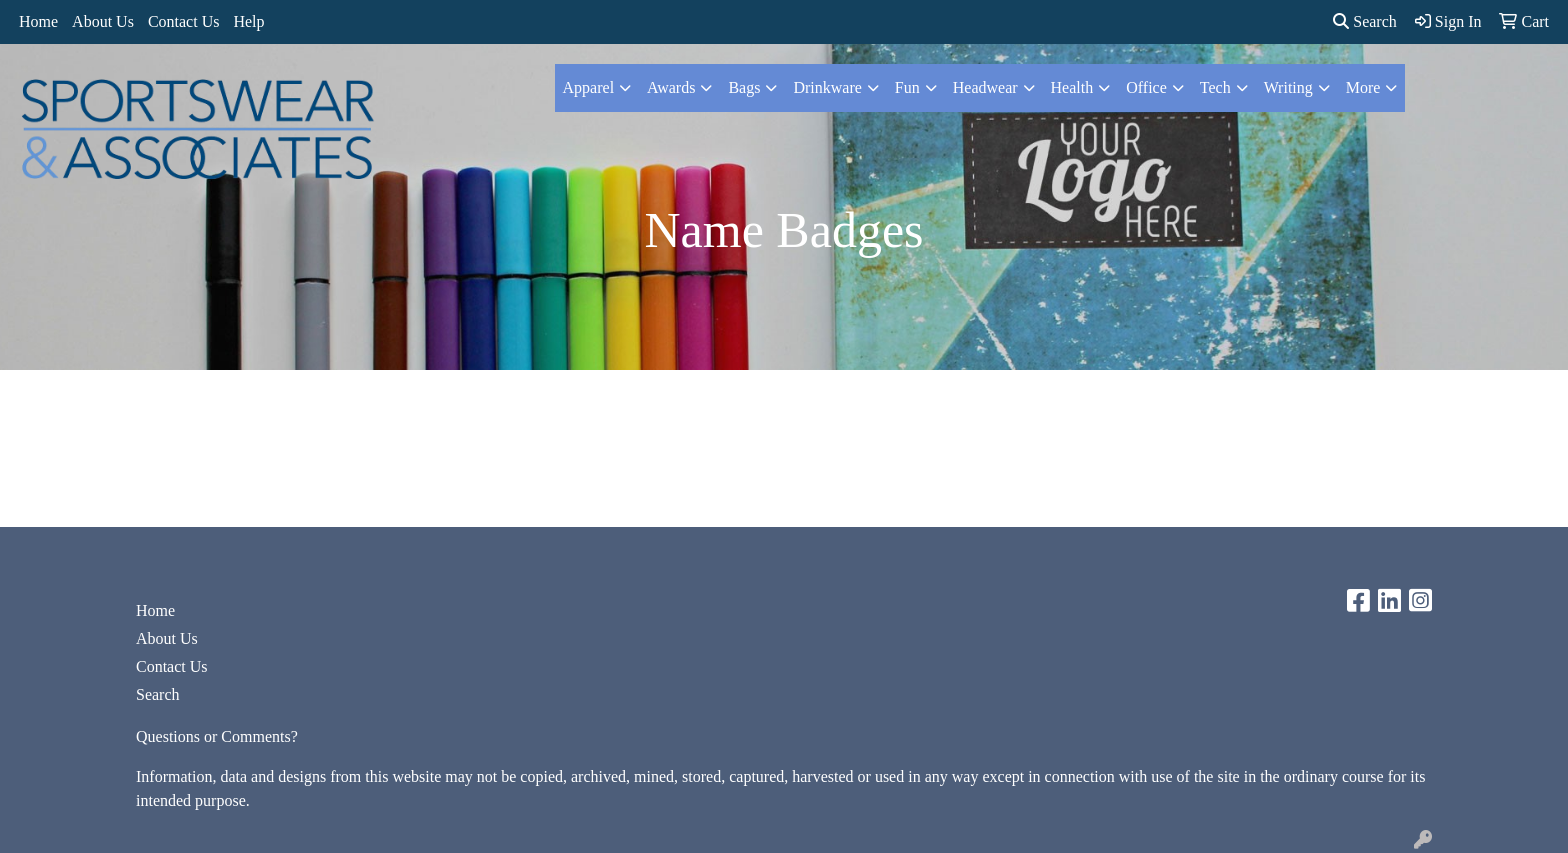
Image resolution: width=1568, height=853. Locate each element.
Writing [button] (1288, 87)
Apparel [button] (589, 87)
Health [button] (1072, 87)
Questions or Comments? (217, 736)
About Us (103, 21)
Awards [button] (671, 87)
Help (248, 21)
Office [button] (1146, 87)
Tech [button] (1215, 87)
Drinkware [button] (827, 87)
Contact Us (184, 21)
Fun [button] (907, 87)
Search (1365, 21)
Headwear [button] (985, 87)
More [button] (1363, 87)
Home (38, 21)
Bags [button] (744, 87)
